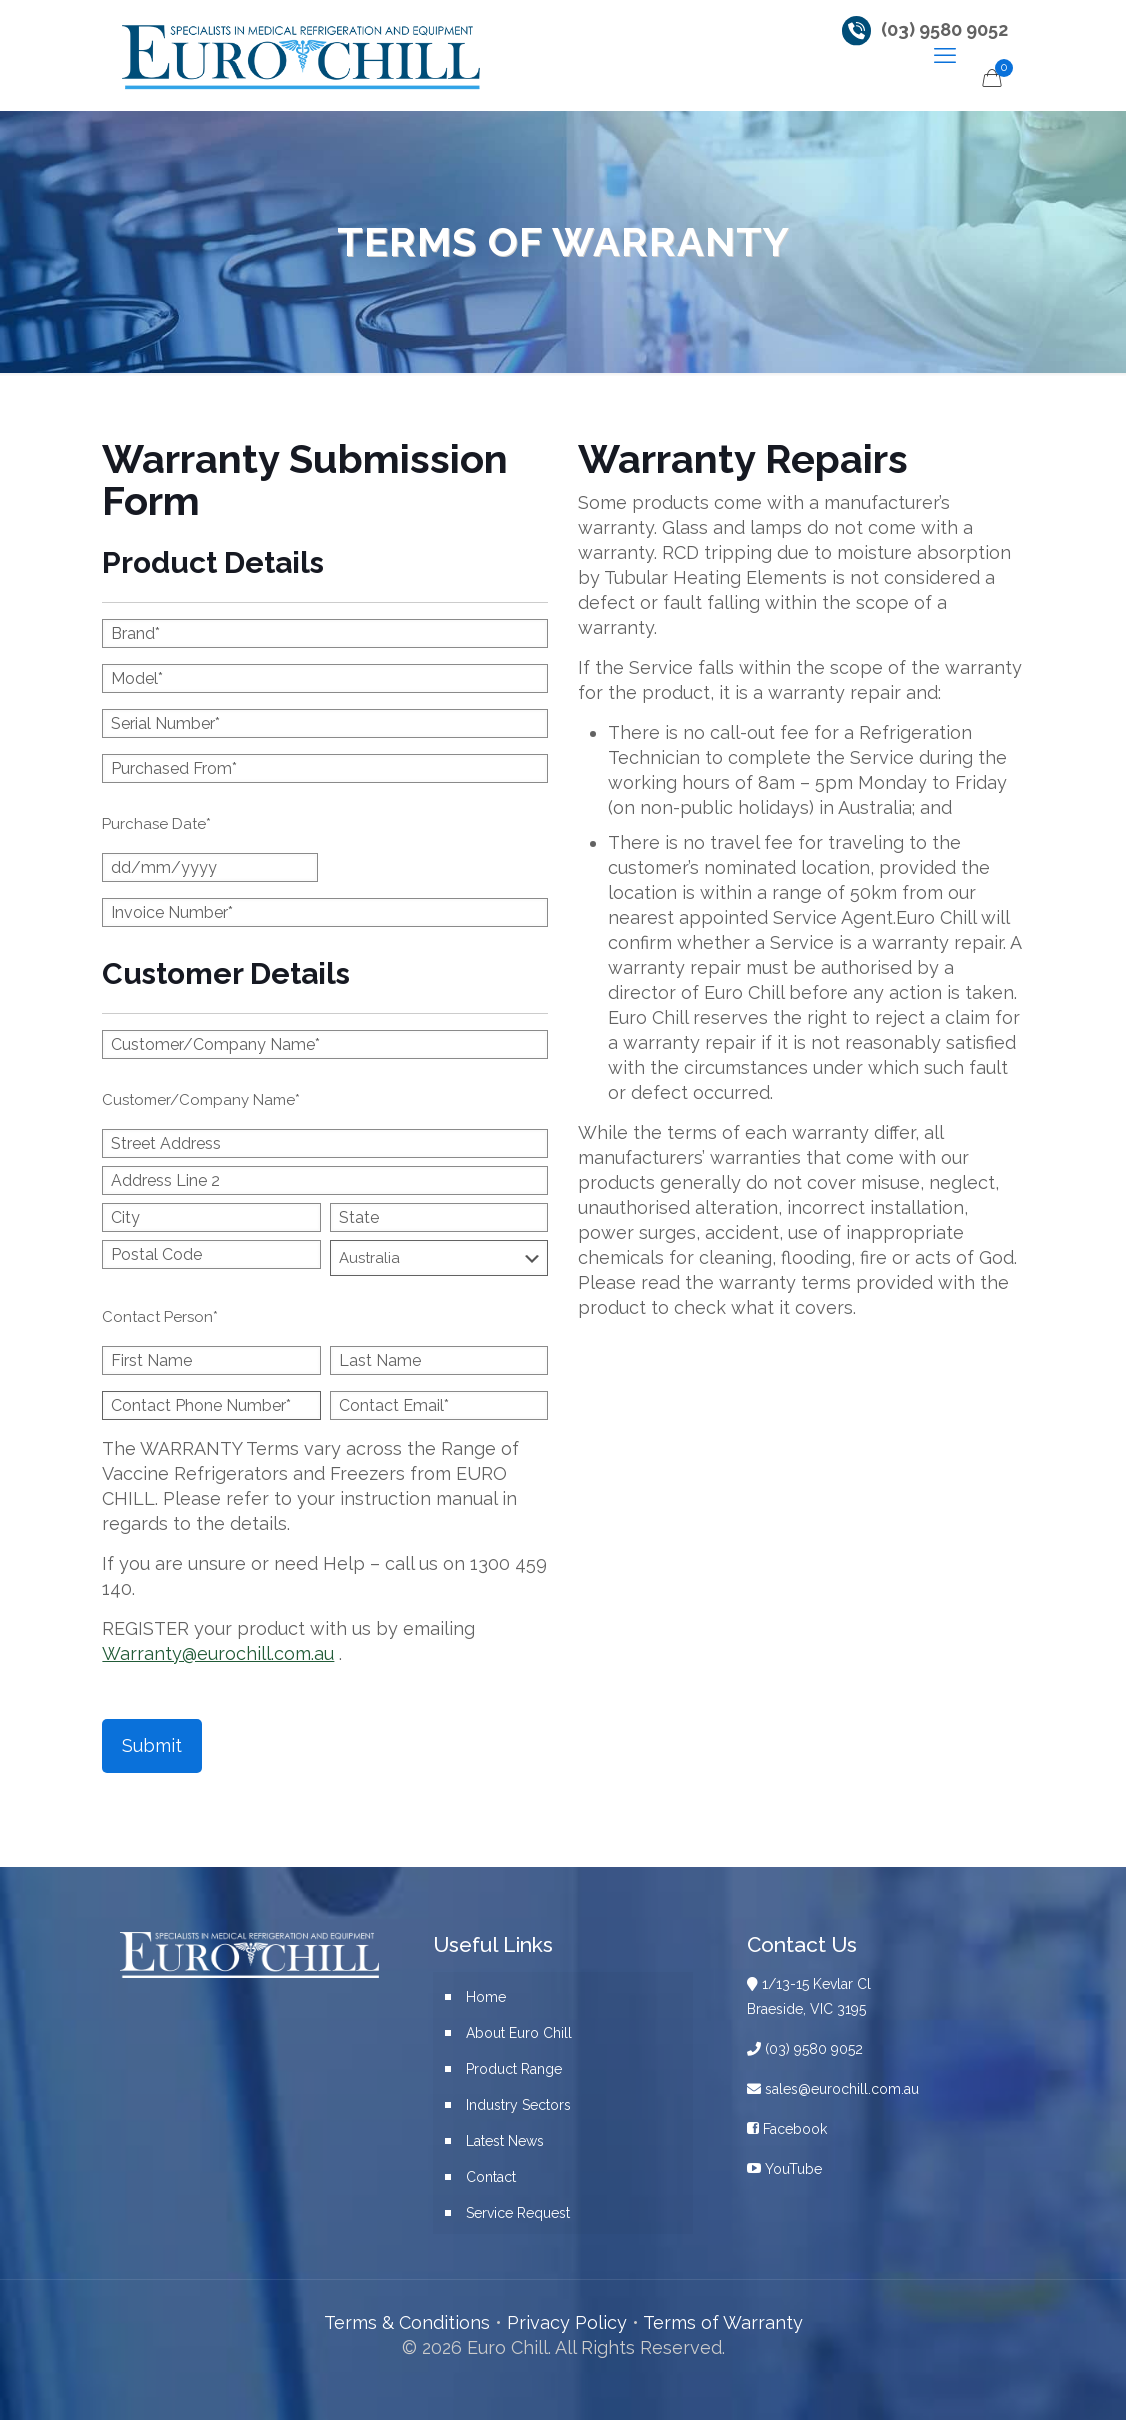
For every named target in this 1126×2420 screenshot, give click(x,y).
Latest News (505, 2141)
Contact (491, 2177)
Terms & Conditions (407, 2322)
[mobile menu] (945, 55)
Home (486, 1997)
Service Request (518, 2213)
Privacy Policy (567, 2322)
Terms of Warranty (723, 2322)
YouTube (784, 2169)
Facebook (787, 2129)
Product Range (514, 2069)
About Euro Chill (519, 2033)
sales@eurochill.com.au (833, 2089)
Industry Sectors (518, 2105)
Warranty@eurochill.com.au (218, 1653)
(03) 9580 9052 (944, 29)
